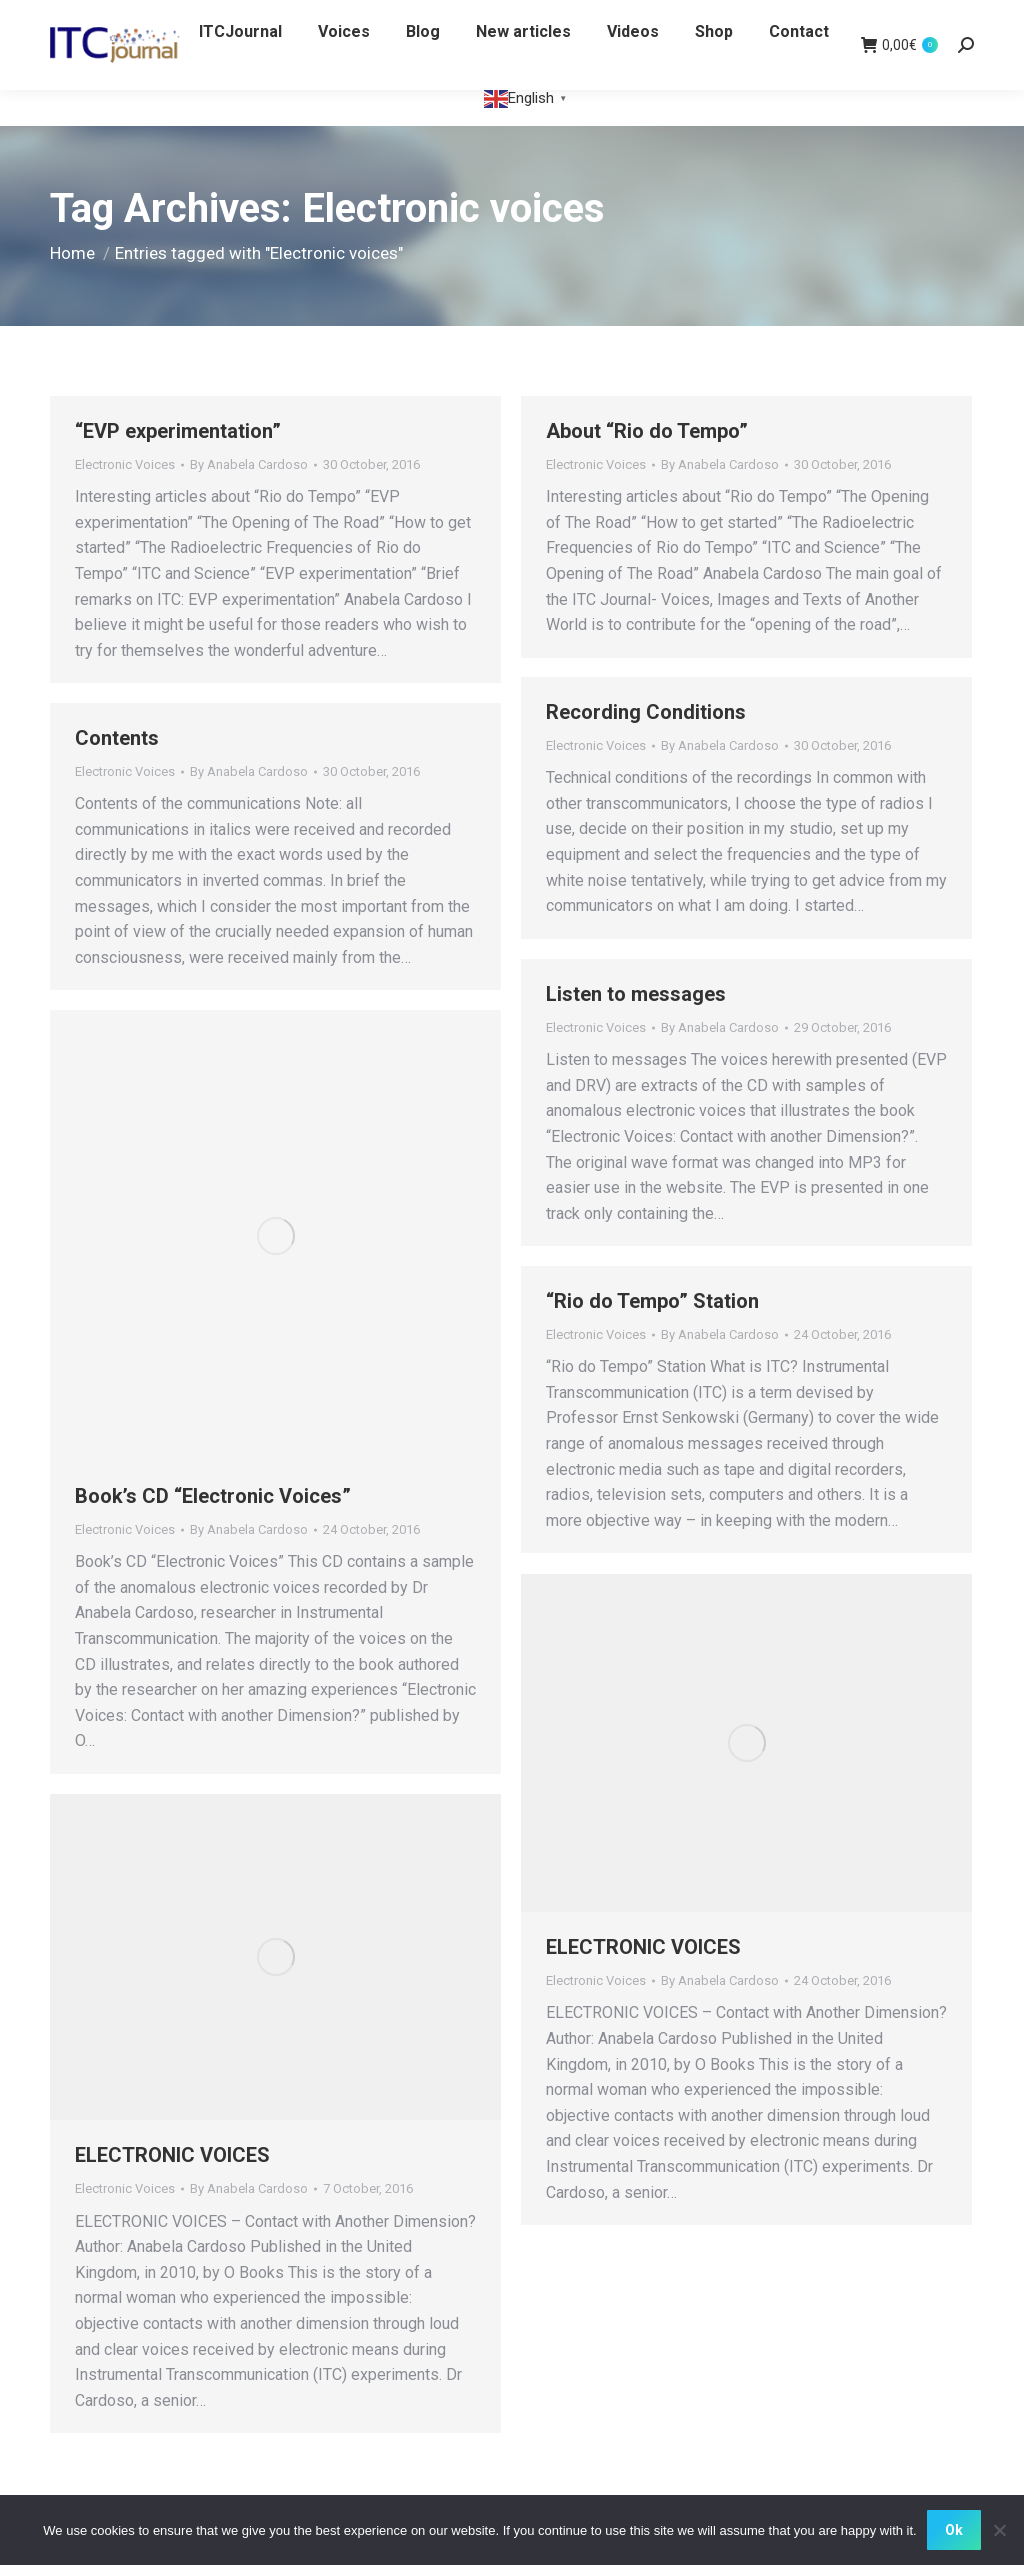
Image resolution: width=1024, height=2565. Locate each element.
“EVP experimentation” (178, 431)
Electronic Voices (125, 464)
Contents (117, 738)
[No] (999, 2530)
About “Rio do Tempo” (647, 431)
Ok (954, 2530)
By (249, 464)
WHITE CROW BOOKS (122, 18)
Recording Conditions (646, 712)
